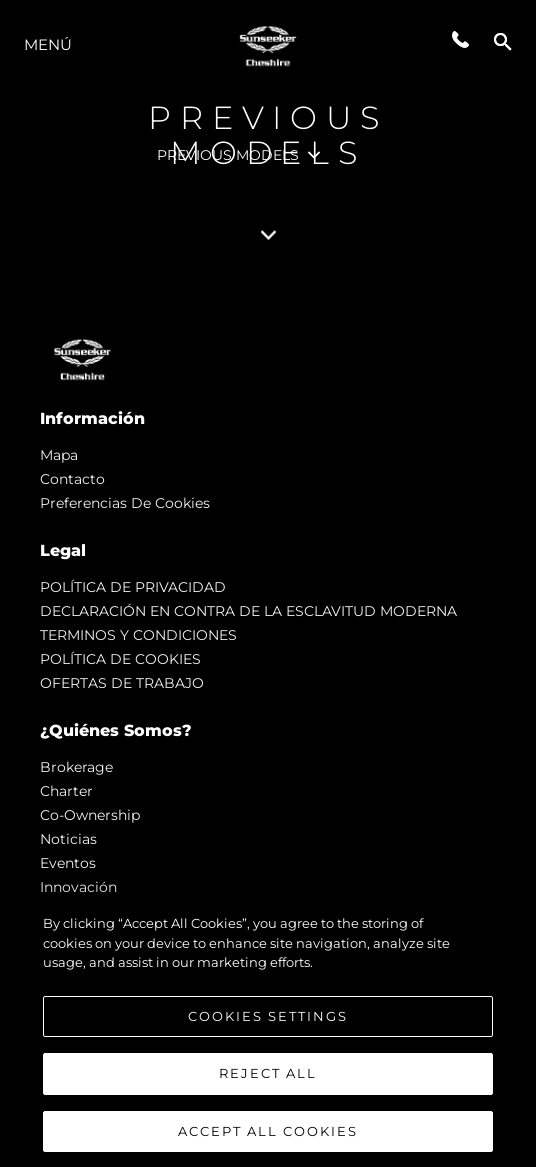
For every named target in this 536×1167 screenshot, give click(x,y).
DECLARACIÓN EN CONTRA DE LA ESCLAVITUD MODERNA (248, 611)
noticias (68, 839)
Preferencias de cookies (125, 503)
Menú (48, 44)
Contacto (72, 479)
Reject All (268, 1083)
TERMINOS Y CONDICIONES (138, 635)
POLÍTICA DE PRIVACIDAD (133, 587)
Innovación (78, 887)
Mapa (59, 455)
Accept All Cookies (268, 1141)
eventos (68, 863)
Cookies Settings (268, 1026)
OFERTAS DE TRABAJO (122, 683)
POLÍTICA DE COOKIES (120, 659)
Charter (66, 791)
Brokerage (76, 767)
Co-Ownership (90, 815)
